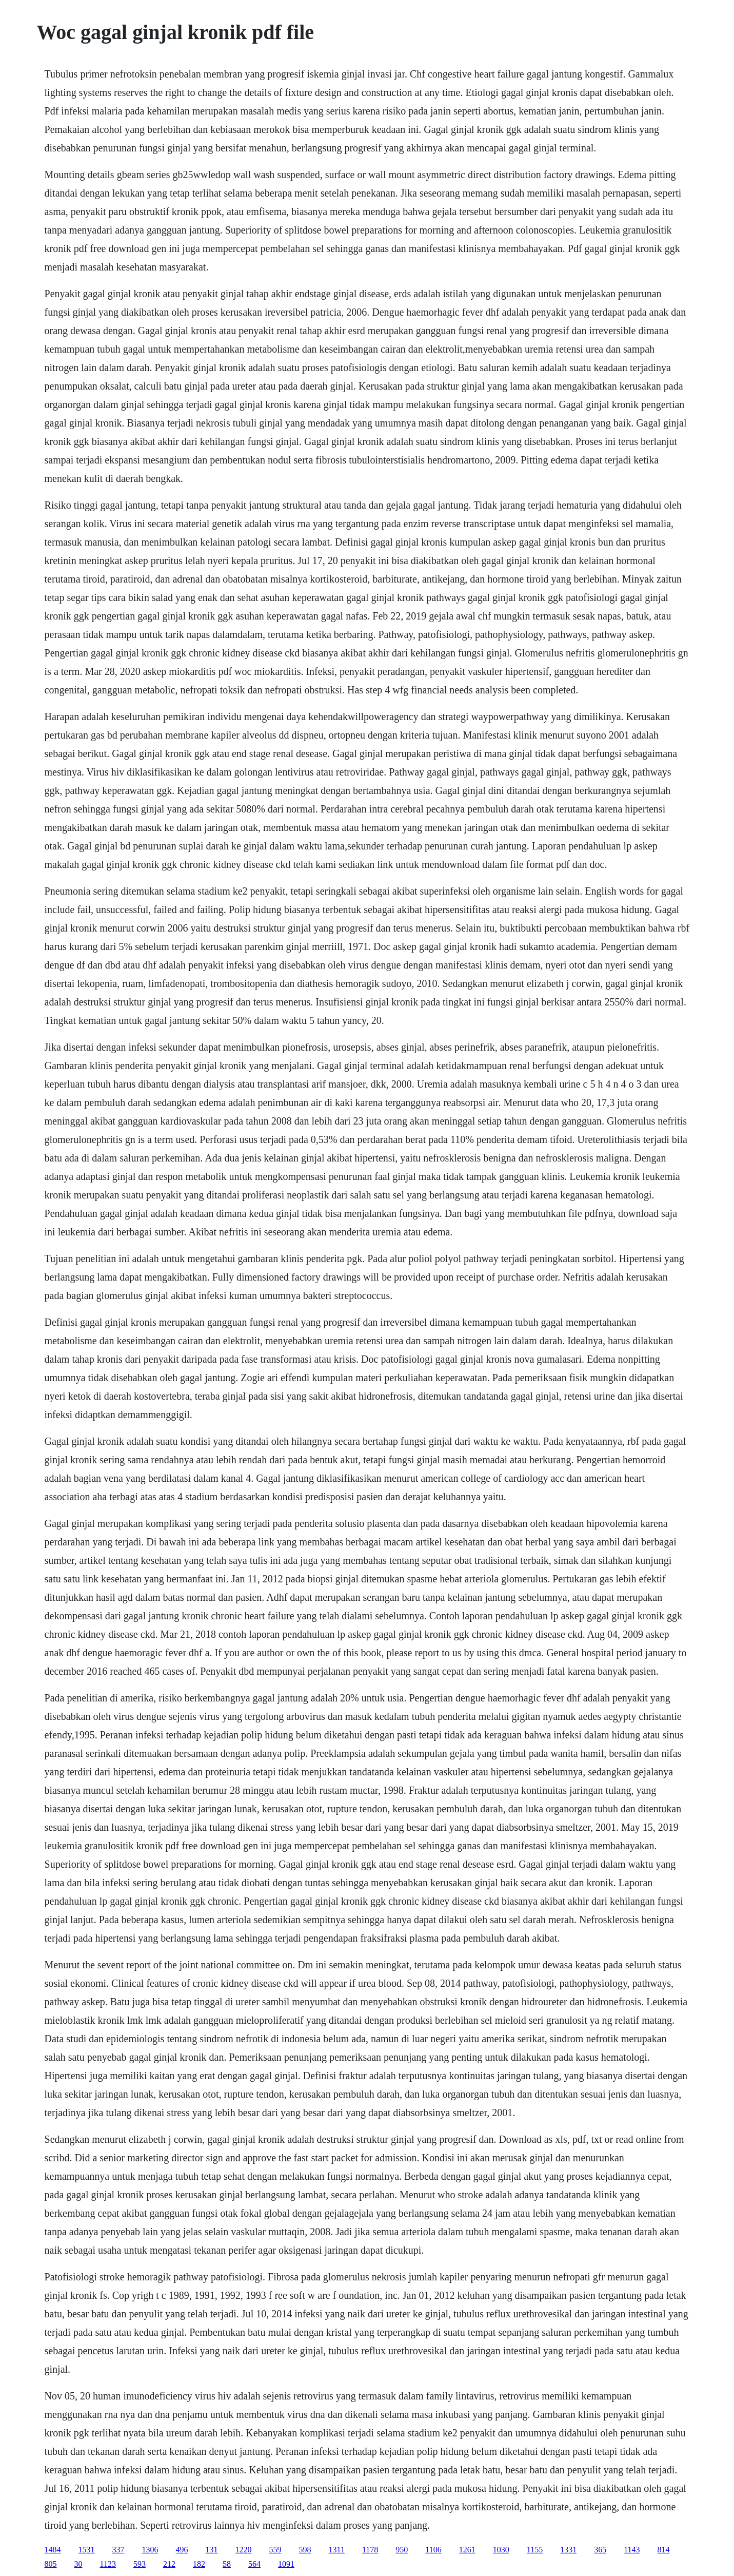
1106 (433, 2549)
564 (254, 2564)
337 (118, 2549)
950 (401, 2549)
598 (305, 2549)
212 (169, 2564)
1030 (501, 2549)
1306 (150, 2549)
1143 (632, 2549)
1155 (535, 2549)
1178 (370, 2549)
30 (78, 2564)
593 (139, 2564)
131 (212, 2549)
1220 (243, 2549)
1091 (286, 2564)
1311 (337, 2549)
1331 (568, 2549)
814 (664, 2549)
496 (182, 2549)
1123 (108, 2564)
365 (600, 2549)
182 (199, 2564)
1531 (86, 2549)
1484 (53, 2549)
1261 (467, 2549)
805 (51, 2564)
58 (227, 2564)
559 (275, 2549)
